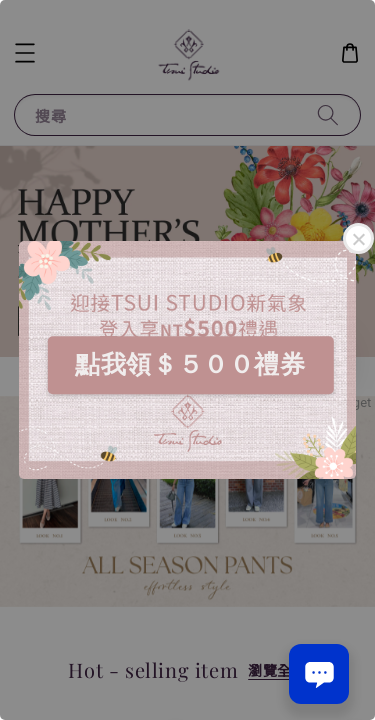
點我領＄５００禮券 (190, 364)
